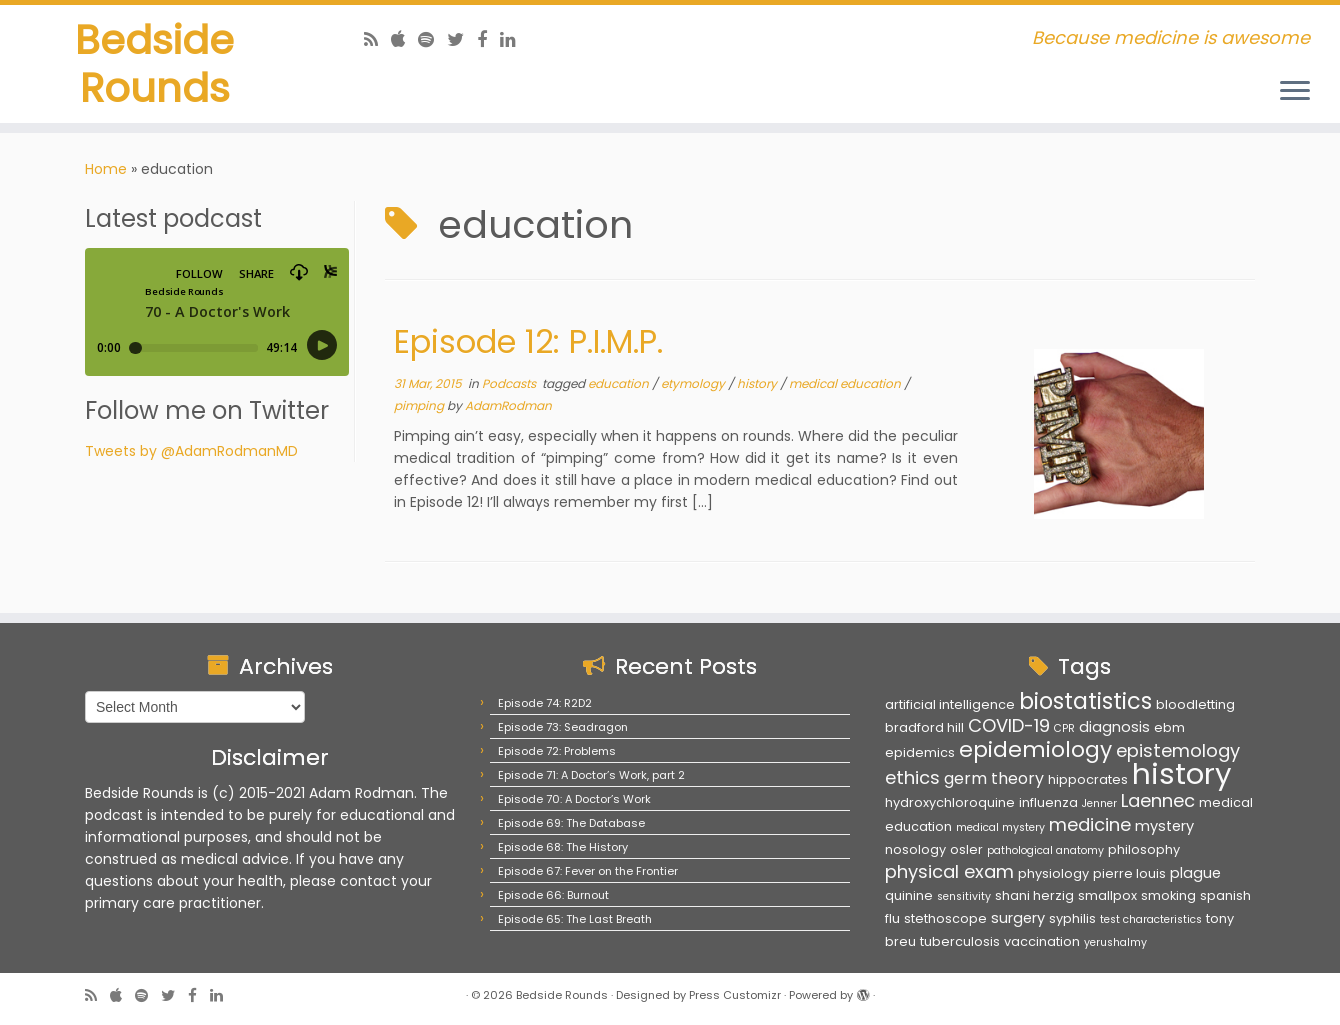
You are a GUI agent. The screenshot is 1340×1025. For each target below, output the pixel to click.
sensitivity (964, 896)
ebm (1169, 727)
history (758, 383)
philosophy (1144, 849)
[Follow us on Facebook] (488, 39)
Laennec (1158, 800)
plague (1195, 873)
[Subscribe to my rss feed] (377, 39)
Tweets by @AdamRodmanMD (191, 451)
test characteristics (1151, 919)
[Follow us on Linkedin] (514, 39)
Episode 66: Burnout (553, 895)
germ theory (994, 778)
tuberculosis (960, 941)
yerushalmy (1115, 942)
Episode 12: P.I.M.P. (528, 341)
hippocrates (1088, 779)
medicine (1090, 824)
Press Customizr (735, 995)
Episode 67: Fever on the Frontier (588, 871)
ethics (912, 777)
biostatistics (1085, 701)
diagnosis (1114, 727)
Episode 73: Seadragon (563, 727)
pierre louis (1129, 873)
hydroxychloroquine (950, 802)
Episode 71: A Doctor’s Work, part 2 (591, 775)
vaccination (1042, 941)
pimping (420, 405)
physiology (1053, 873)
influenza (1048, 802)
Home (106, 169)
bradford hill (924, 727)
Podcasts (510, 383)
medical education (846, 383)
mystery (1164, 826)
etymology (694, 383)
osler (966, 849)
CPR (1064, 728)
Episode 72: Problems (557, 751)
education (620, 383)
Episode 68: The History (563, 847)
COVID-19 (1009, 725)
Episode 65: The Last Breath (575, 919)
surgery (1018, 918)
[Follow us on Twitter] (462, 39)
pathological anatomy (1045, 850)
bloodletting (1195, 704)
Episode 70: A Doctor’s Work (574, 799)
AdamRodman (508, 405)
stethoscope (945, 918)
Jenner (1099, 803)
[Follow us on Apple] (404, 39)
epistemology (1178, 750)
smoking (1168, 895)
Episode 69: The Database (571, 823)
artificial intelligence (950, 704)
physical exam (949, 871)
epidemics (920, 752)
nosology (915, 849)
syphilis (1072, 918)
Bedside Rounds (154, 64)
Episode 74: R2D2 (545, 703)
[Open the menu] (1295, 92)
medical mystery (1000, 827)
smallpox (1107, 895)
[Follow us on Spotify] (432, 39)
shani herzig (1034, 895)
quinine (909, 895)
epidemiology (1035, 749)
